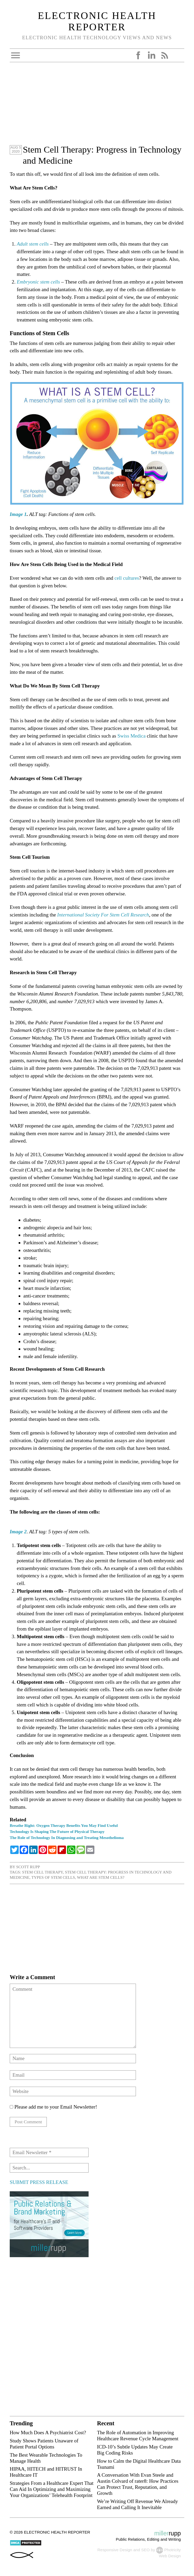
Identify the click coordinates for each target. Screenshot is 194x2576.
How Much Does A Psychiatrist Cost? (48, 2433)
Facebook (138, 55)
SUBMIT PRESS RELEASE (39, 2183)
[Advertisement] (97, 107)
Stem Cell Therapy (42, 1872)
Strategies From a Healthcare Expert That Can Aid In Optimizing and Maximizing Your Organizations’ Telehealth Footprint (52, 2490)
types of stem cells (53, 1877)
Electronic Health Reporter (97, 21)
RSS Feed (164, 55)
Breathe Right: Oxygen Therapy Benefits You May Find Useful (64, 1825)
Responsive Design (115, 2550)
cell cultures (126, 578)
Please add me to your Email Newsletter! (53, 2107)
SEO (145, 2550)
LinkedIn (151, 55)
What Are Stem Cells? (100, 1877)
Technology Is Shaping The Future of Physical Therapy (57, 1831)
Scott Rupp (28, 1867)
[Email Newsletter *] (49, 2153)
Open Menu (15, 55)
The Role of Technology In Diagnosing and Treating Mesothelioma (67, 1837)
